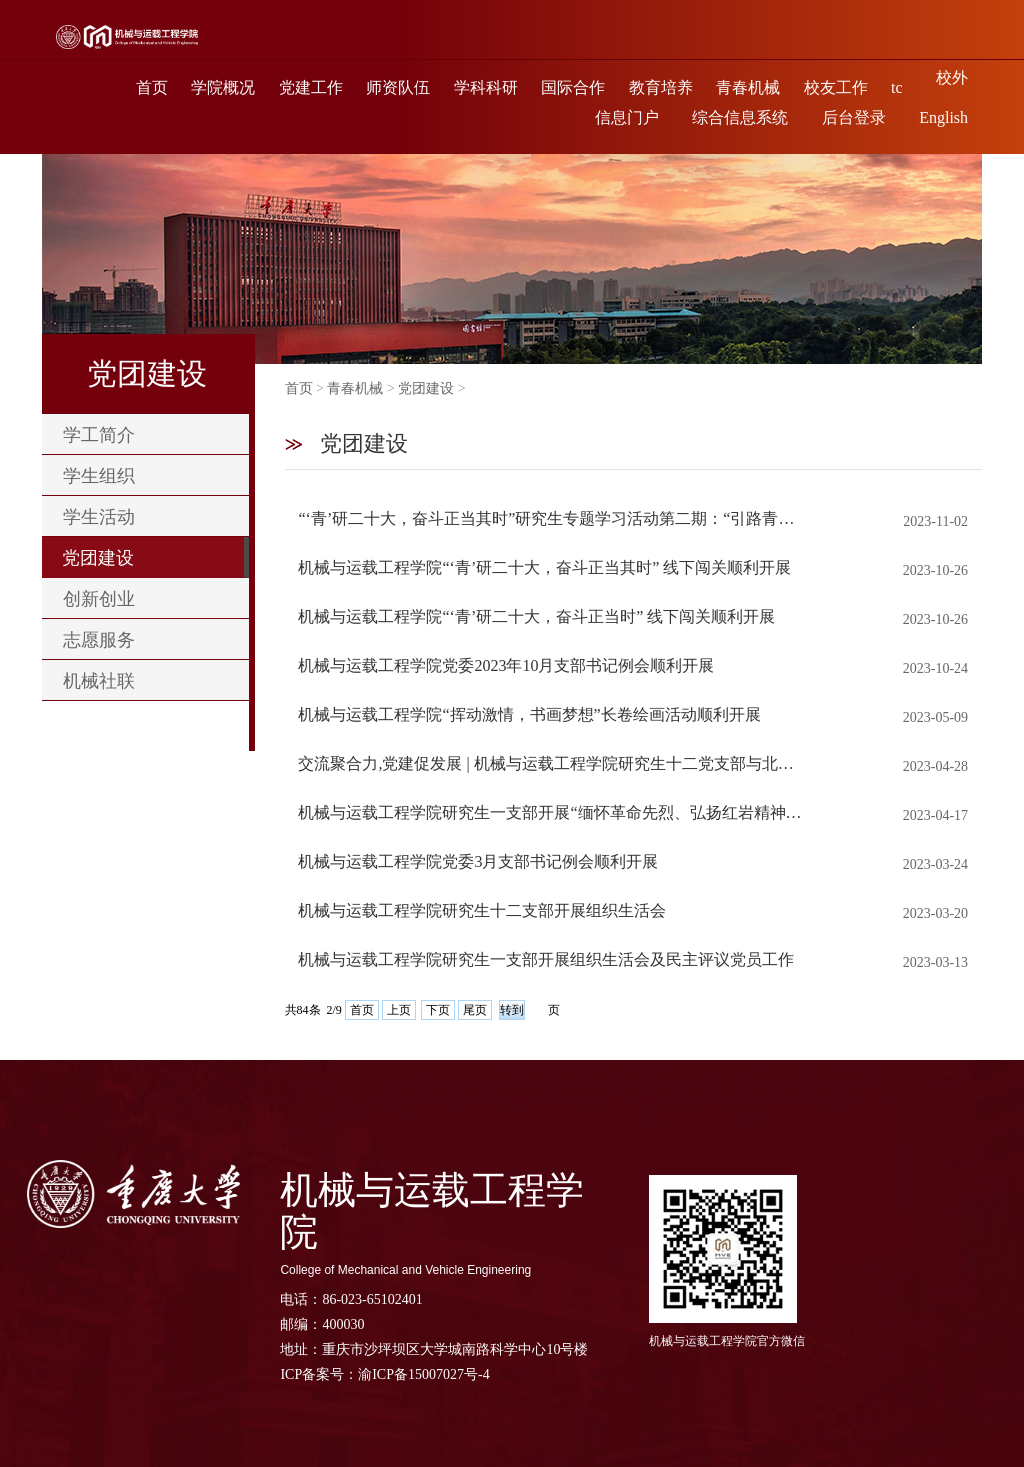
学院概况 (223, 87)
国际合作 (573, 87)
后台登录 (854, 117)
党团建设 (98, 557)
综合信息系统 (740, 117)
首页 (152, 87)
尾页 (475, 1010)
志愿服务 (99, 639)
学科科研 (486, 87)
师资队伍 (398, 87)
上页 (399, 1010)
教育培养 (661, 87)
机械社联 (99, 680)
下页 (438, 1010)
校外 (952, 77)
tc (897, 87)
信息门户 (627, 117)
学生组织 (99, 475)
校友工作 (836, 87)
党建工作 (311, 87)
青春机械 (748, 87)
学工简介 (99, 434)
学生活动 (99, 516)
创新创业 (99, 598)
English (943, 117)
